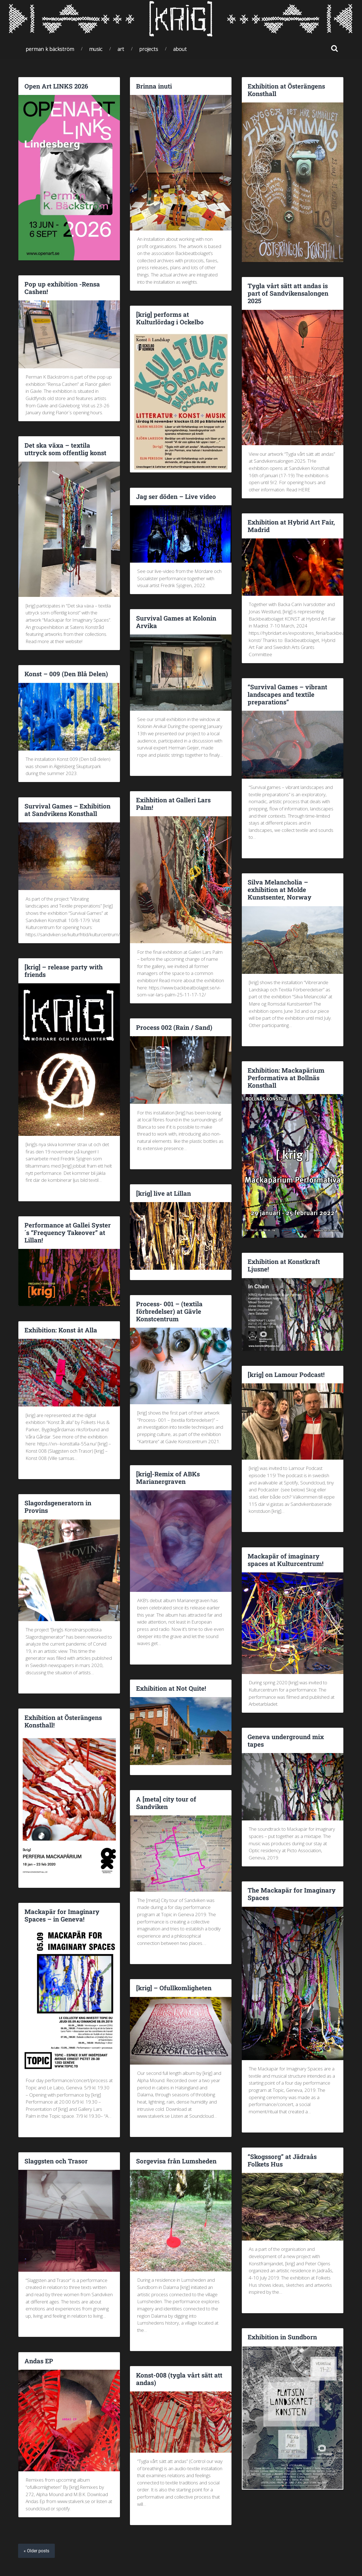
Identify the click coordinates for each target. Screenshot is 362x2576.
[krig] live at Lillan (163, 1193)
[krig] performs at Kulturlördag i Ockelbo (170, 318)
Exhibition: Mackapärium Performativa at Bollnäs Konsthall (286, 1077)
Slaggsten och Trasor (56, 2161)
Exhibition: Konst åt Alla (60, 1330)
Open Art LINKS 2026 (56, 86)
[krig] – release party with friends (63, 971)
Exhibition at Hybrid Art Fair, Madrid (291, 526)
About (180, 48)
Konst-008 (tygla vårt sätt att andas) (179, 2379)
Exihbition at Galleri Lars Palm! (173, 804)
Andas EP (38, 2361)
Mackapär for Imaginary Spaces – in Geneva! (61, 1915)
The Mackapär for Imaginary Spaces (292, 1894)
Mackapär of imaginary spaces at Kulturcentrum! (286, 1560)
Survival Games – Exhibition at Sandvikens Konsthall (67, 810)
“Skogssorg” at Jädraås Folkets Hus (282, 2160)
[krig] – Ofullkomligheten (173, 1988)
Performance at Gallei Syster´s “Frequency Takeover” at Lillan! (67, 1232)
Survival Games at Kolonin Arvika (176, 622)
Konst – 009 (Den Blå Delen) (66, 674)
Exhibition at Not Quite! (171, 1688)
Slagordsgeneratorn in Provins (57, 1506)
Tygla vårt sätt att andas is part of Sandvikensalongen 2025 (288, 293)
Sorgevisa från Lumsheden (176, 2161)
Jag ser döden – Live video (176, 496)
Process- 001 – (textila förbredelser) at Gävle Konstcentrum (169, 1311)
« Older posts (36, 2550)
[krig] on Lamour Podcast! (286, 1374)
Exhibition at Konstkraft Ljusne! (284, 1265)
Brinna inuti (154, 86)
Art (120, 48)
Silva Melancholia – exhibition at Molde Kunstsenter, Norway (279, 889)
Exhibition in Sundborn (282, 2337)
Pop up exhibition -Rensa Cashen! (62, 288)
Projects (148, 48)
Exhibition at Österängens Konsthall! (63, 1721)
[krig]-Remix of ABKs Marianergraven (168, 1478)
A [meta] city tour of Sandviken (166, 1803)
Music (95, 48)
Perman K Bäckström (50, 48)
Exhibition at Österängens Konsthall (286, 90)
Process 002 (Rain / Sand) (174, 1027)
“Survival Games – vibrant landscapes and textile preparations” (287, 694)
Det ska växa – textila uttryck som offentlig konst (65, 449)
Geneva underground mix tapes (286, 1740)
